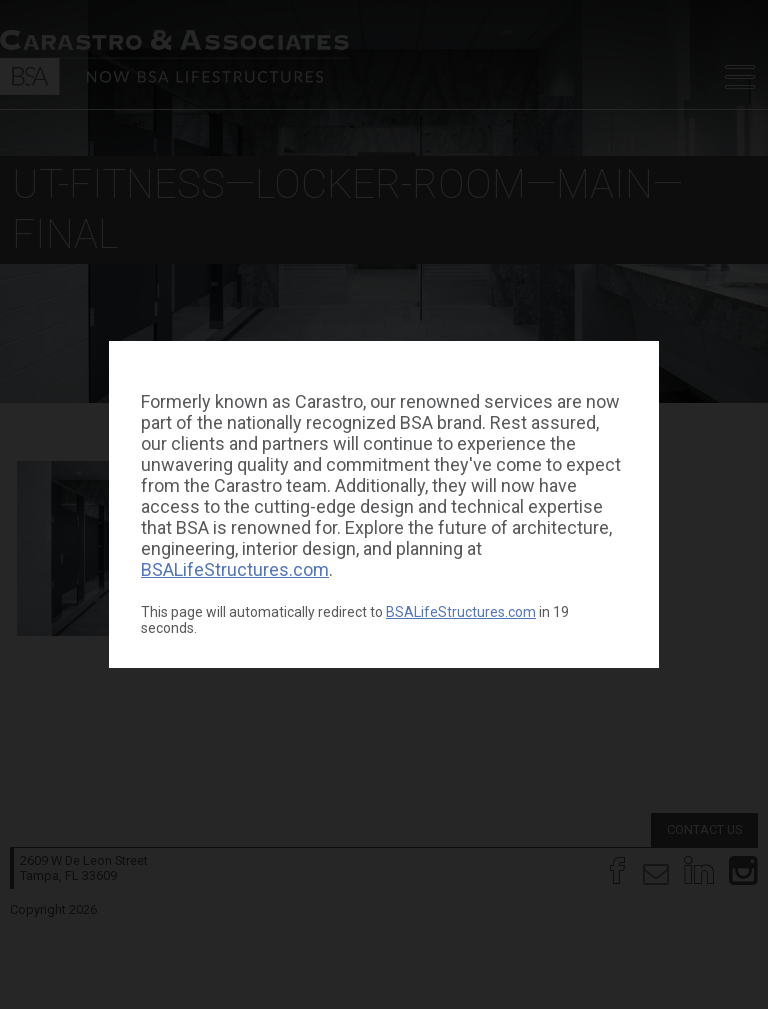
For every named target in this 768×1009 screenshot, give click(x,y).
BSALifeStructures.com (235, 569)
